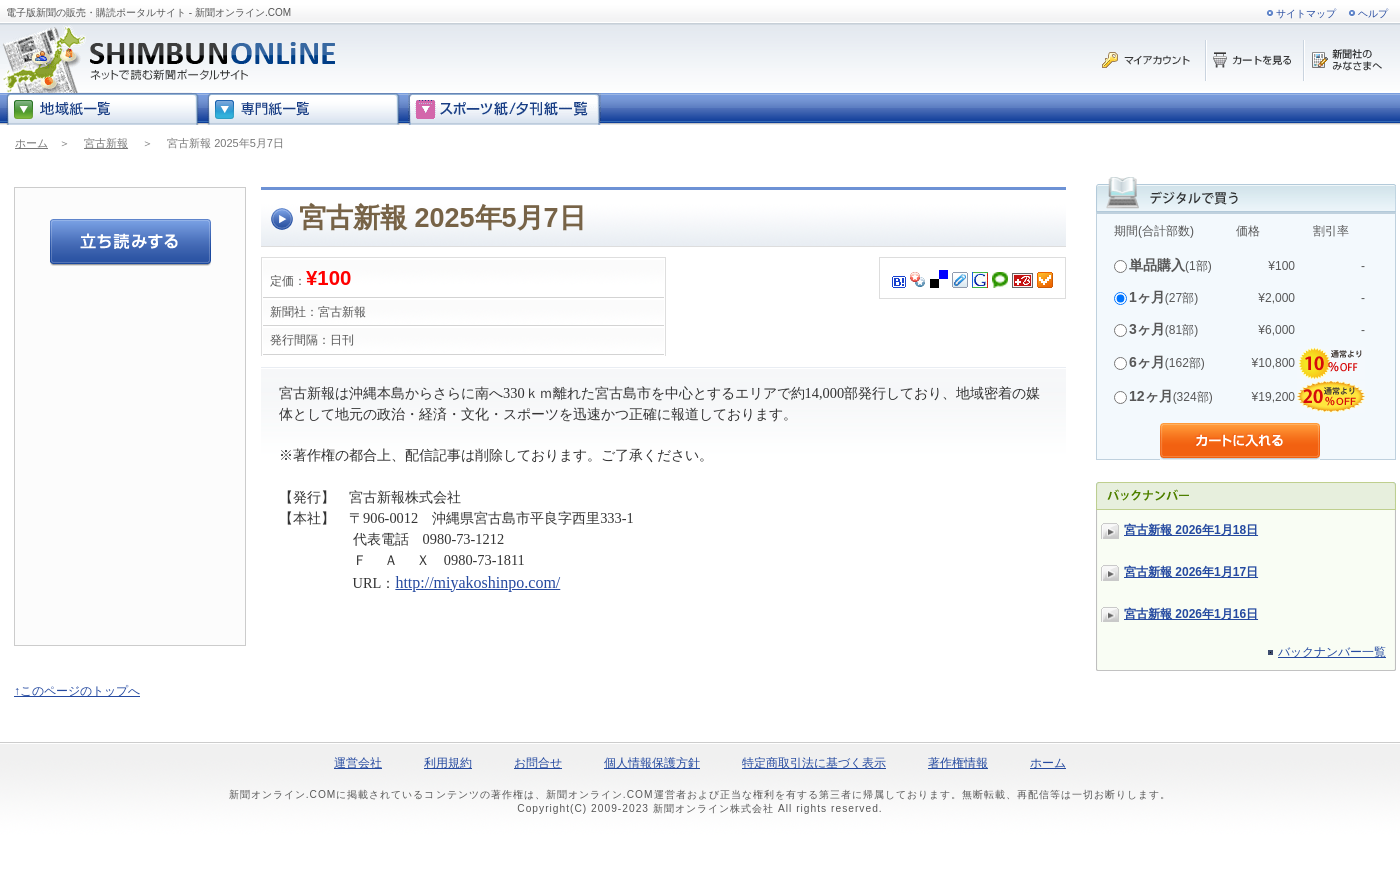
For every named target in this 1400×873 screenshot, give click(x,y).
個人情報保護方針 (652, 763)
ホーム (31, 143)
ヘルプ (1373, 13)
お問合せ (538, 763)
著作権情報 (958, 763)
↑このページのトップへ (77, 691)
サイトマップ (1306, 13)
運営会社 (358, 763)
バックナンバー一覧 (1332, 652)
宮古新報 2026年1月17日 (1191, 572)
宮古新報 (106, 143)
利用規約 (448, 763)
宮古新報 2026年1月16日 (1191, 614)
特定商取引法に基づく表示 (814, 763)
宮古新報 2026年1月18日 (1191, 530)
